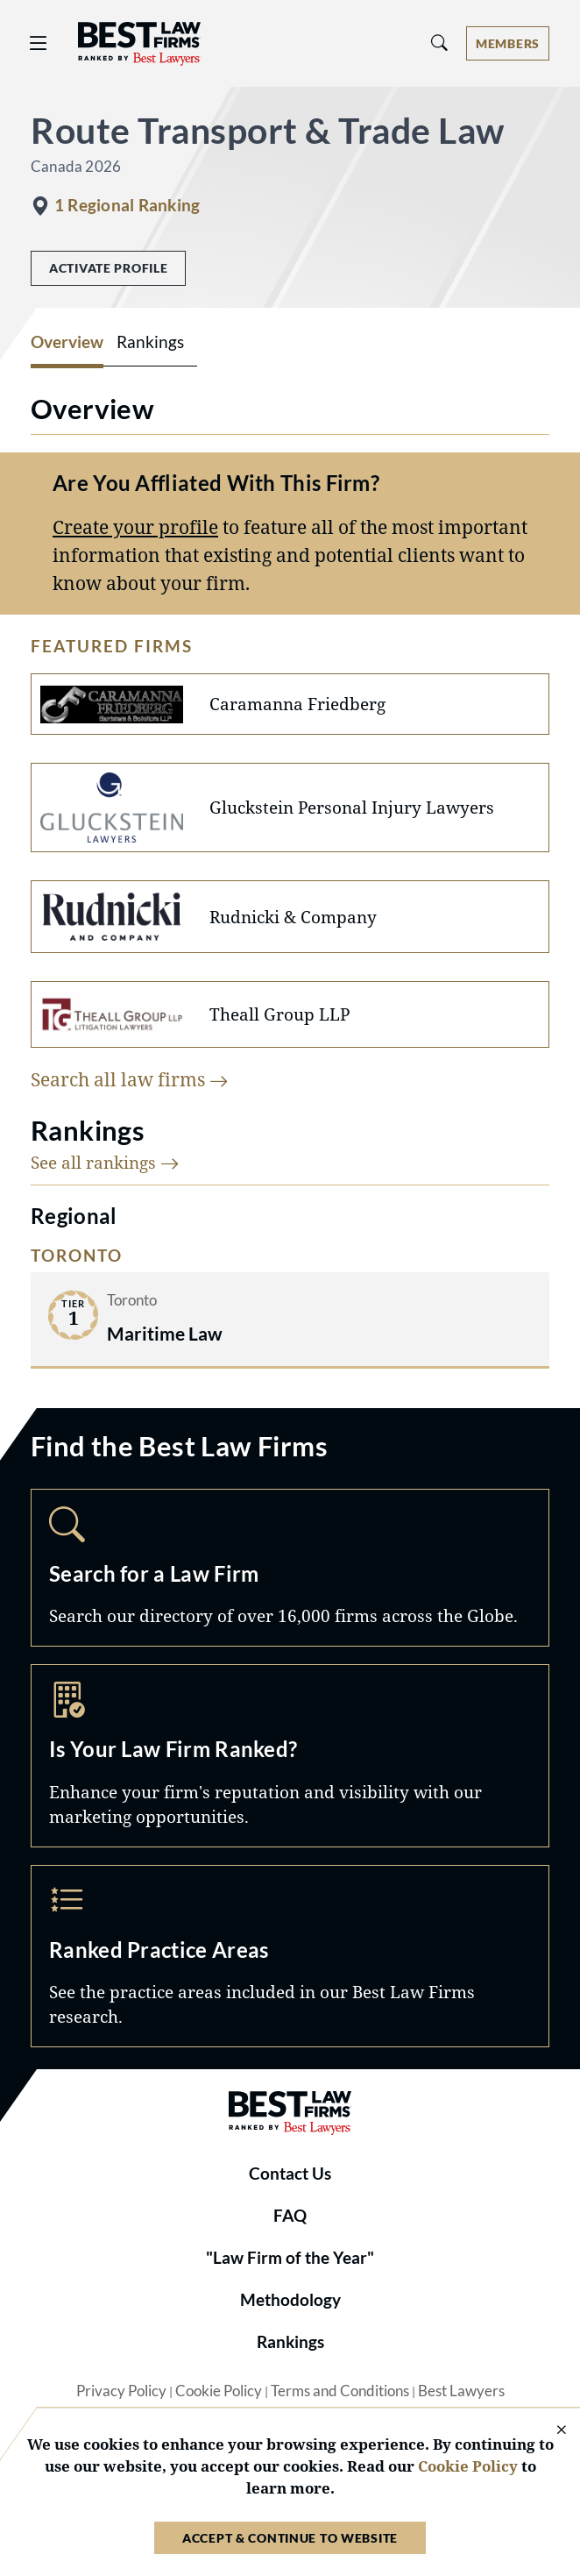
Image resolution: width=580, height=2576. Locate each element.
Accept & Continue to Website (290, 2537)
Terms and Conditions (340, 2391)
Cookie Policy (218, 2391)
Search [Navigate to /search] (290, 1568)
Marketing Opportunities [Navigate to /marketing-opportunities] (290, 1755)
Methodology (290, 2299)
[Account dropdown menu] (507, 43)
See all (105, 1162)
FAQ (290, 2215)
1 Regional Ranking (127, 205)
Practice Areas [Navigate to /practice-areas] (290, 1956)
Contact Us (290, 2173)
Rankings (290, 2342)
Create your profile (135, 526)
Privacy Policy (121, 2391)
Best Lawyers (461, 2391)
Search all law (130, 1079)
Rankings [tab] (150, 342)
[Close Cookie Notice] (550, 2431)
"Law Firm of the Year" (290, 2257)
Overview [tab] (67, 342)
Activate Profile (108, 267)
